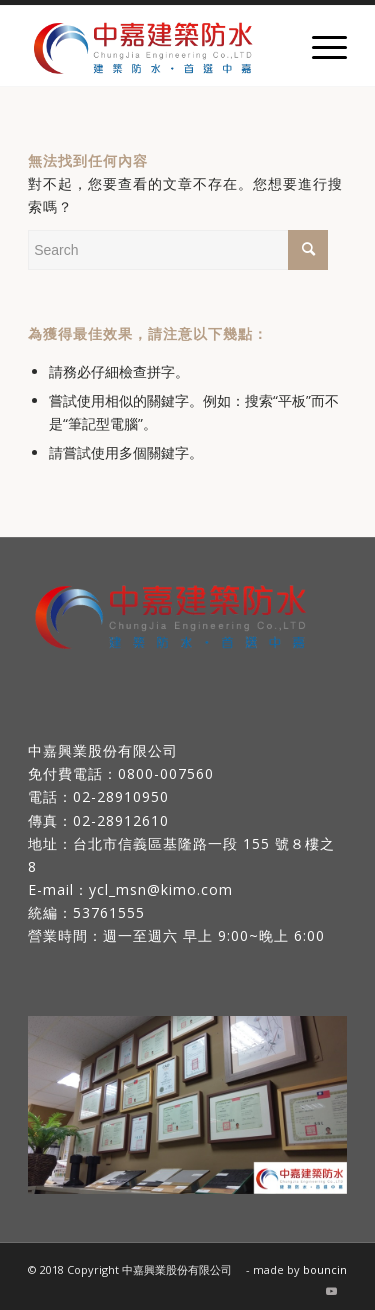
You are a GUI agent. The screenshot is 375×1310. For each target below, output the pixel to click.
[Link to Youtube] (332, 1291)
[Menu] (319, 46)
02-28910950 (121, 796)
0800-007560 (166, 773)
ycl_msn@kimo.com (161, 889)
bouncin (325, 1269)
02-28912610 (121, 820)
